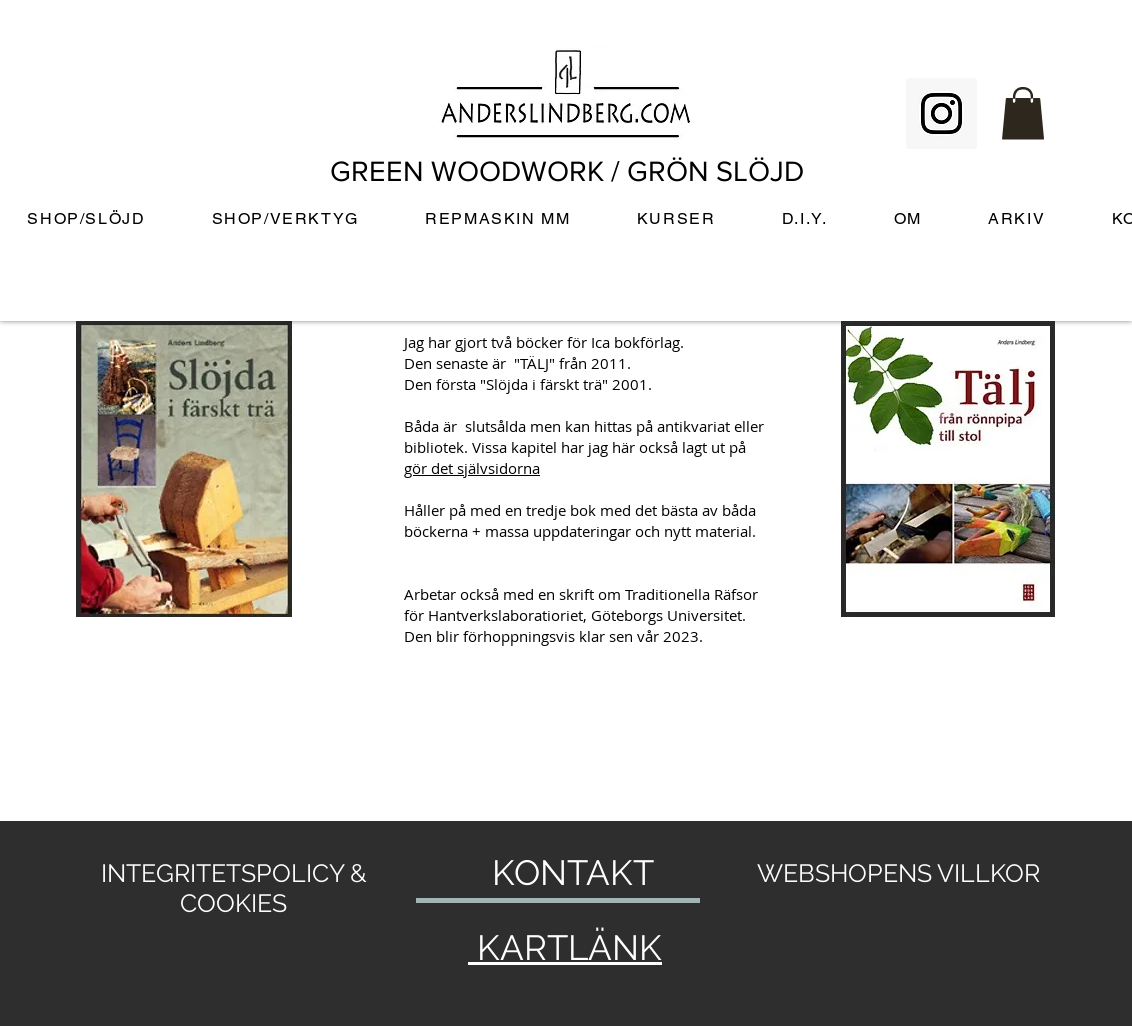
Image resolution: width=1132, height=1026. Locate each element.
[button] (1023, 113)
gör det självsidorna (472, 468)
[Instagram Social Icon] (941, 113)
